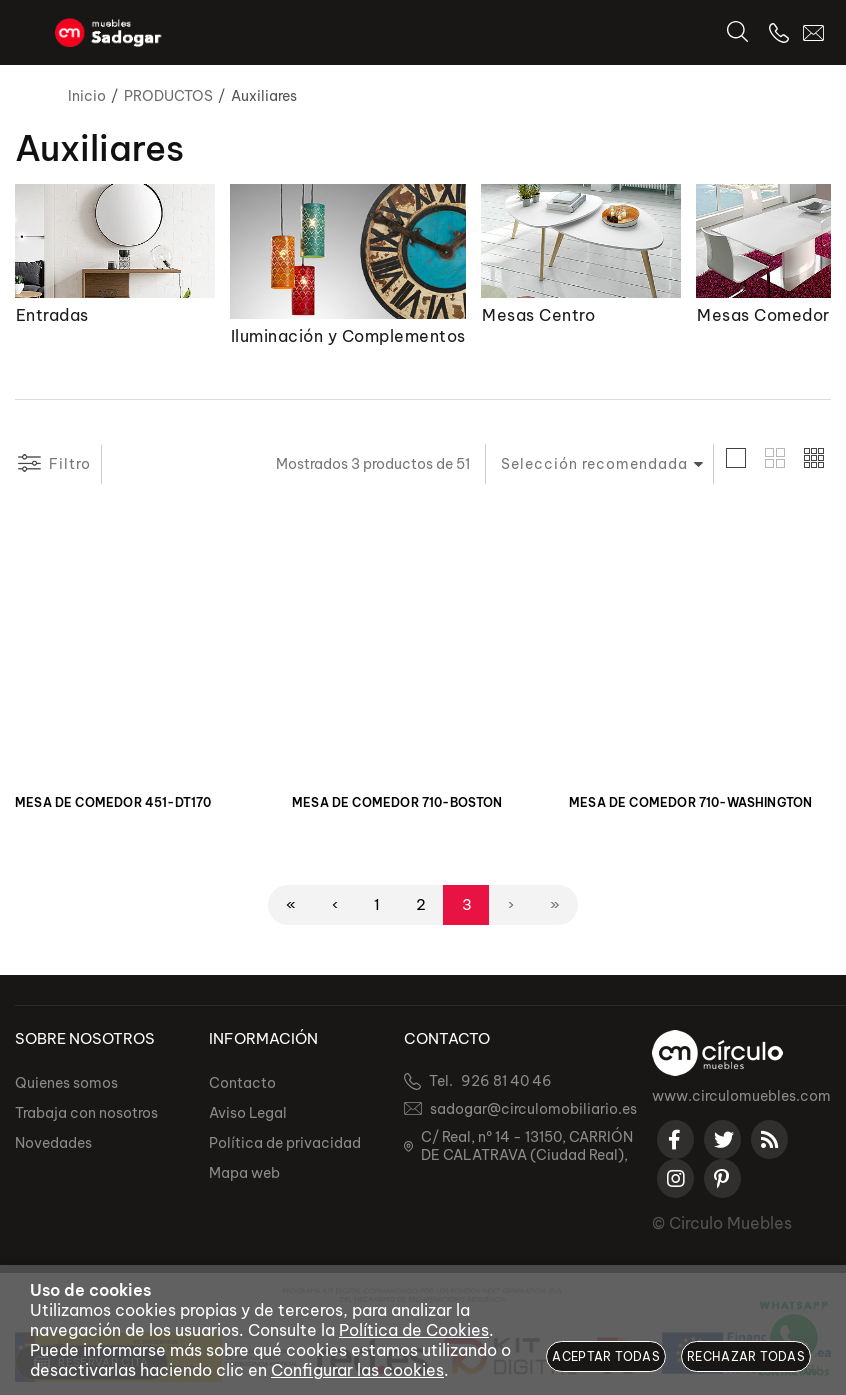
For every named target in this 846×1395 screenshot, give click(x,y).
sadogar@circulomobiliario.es (533, 1110)
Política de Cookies (414, 1330)
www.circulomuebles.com (741, 1097)
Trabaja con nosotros (86, 1114)
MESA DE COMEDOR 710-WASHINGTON (690, 803)
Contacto (242, 1084)
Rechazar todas (746, 1356)
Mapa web (244, 1174)
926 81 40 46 (506, 1082)
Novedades (53, 1144)
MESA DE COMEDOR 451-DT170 (113, 803)
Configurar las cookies (357, 1370)
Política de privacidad (285, 1144)
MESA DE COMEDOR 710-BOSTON (397, 803)
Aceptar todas (606, 1356)
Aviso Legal (248, 1114)
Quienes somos (66, 1084)
